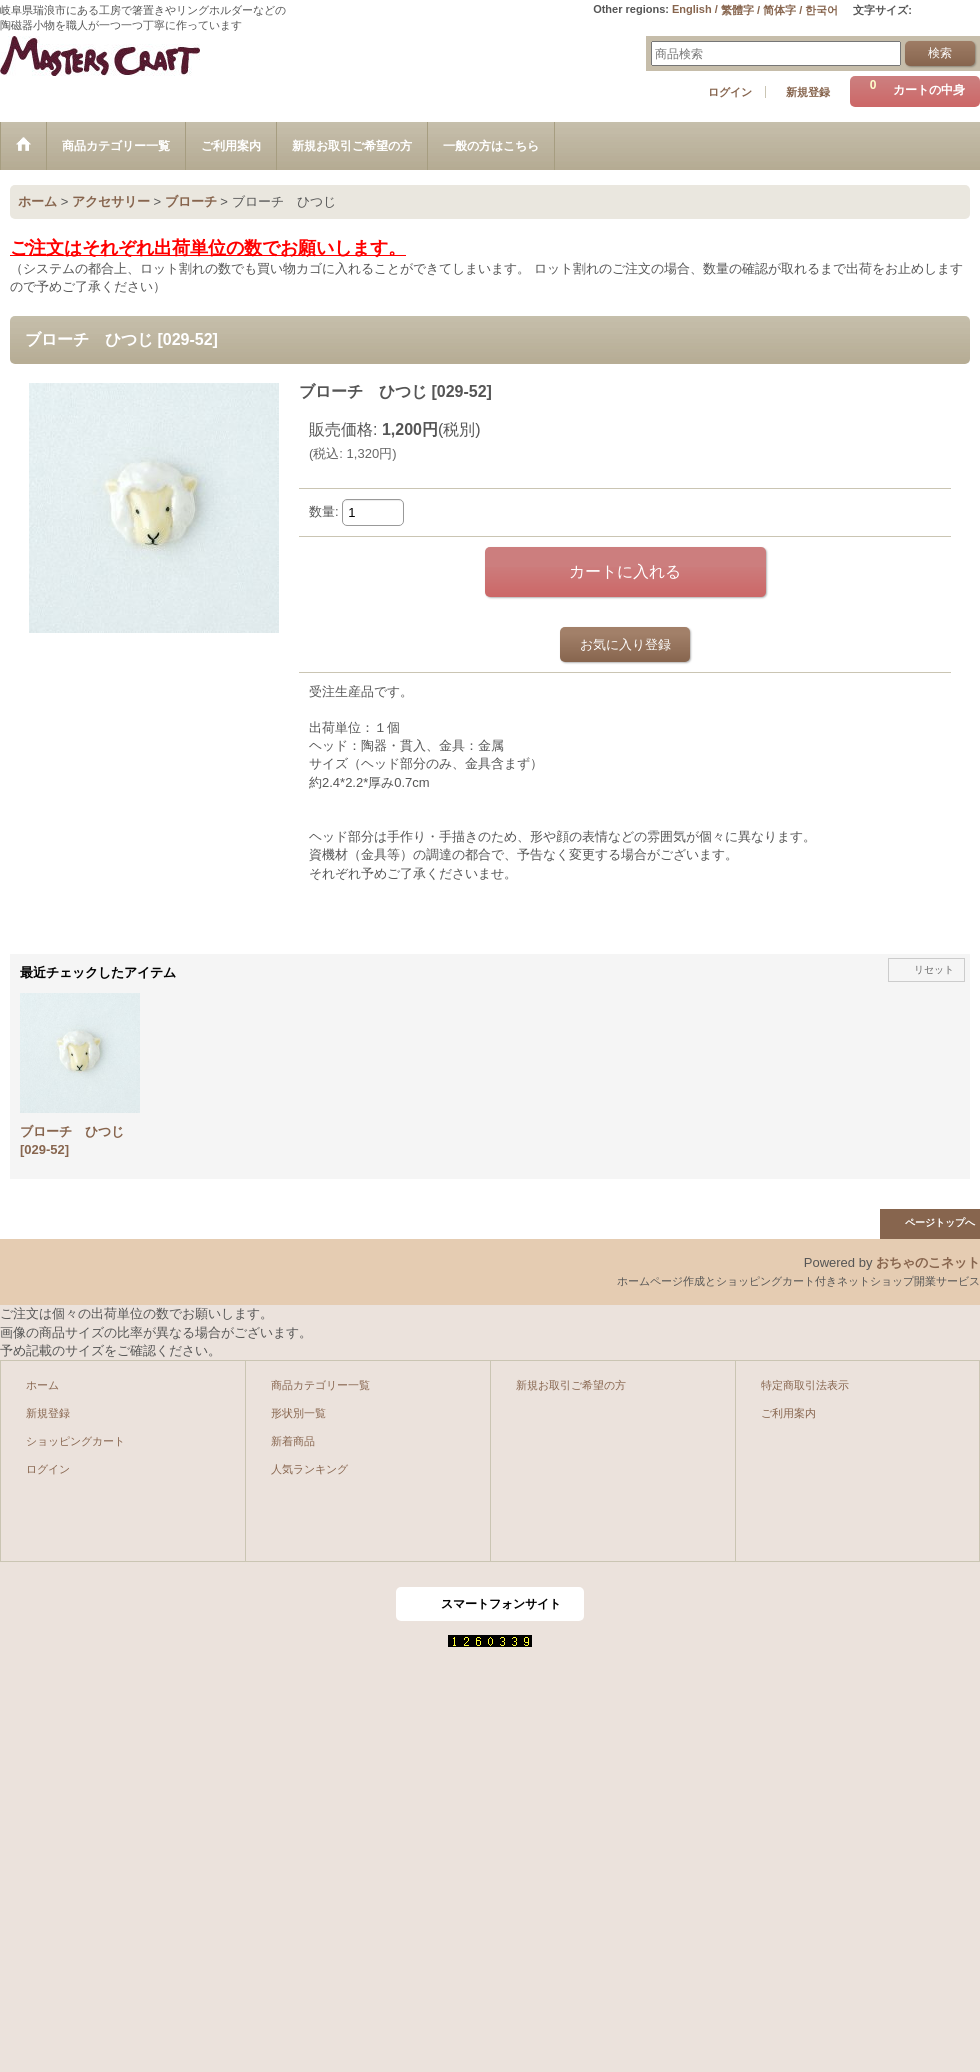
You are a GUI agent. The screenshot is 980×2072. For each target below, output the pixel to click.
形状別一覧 (298, 1413)
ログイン (730, 92)
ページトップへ (940, 1222)
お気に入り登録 (625, 644)
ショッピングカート (75, 1441)
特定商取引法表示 (805, 1385)
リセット (934, 969)
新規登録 (808, 92)
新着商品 (293, 1441)
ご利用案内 (788, 1413)
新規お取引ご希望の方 (571, 1385)
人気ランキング (309, 1469)
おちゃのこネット (928, 1262)
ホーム (42, 1385)
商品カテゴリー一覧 (320, 1385)
